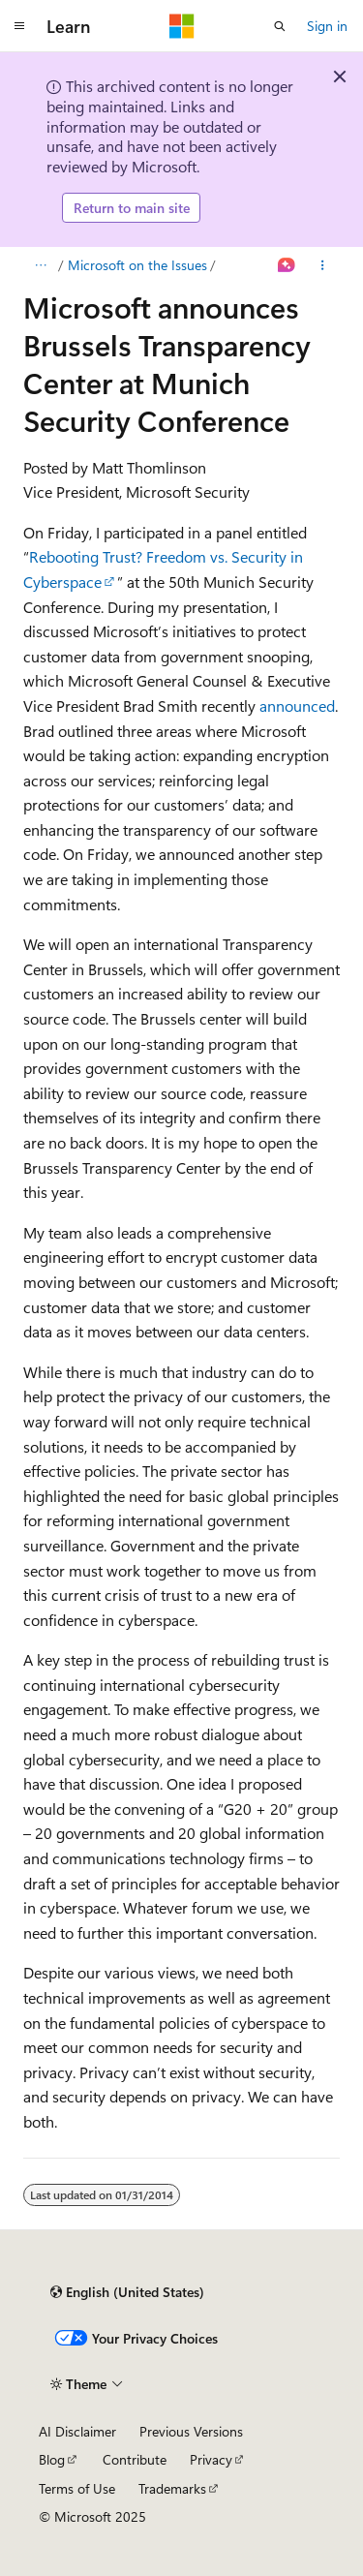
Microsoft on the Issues (137, 265)
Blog (52, 2459)
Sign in (327, 25)
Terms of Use (77, 2488)
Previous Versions (191, 2431)
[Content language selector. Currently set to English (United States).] (127, 2292)
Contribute (134, 2459)
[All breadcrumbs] (40, 265)
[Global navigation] (19, 26)
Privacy (211, 2459)
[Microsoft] (182, 26)
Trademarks (172, 2488)
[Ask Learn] (287, 265)
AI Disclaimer (77, 2431)
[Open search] (279, 26)
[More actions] (323, 265)
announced (297, 705)
